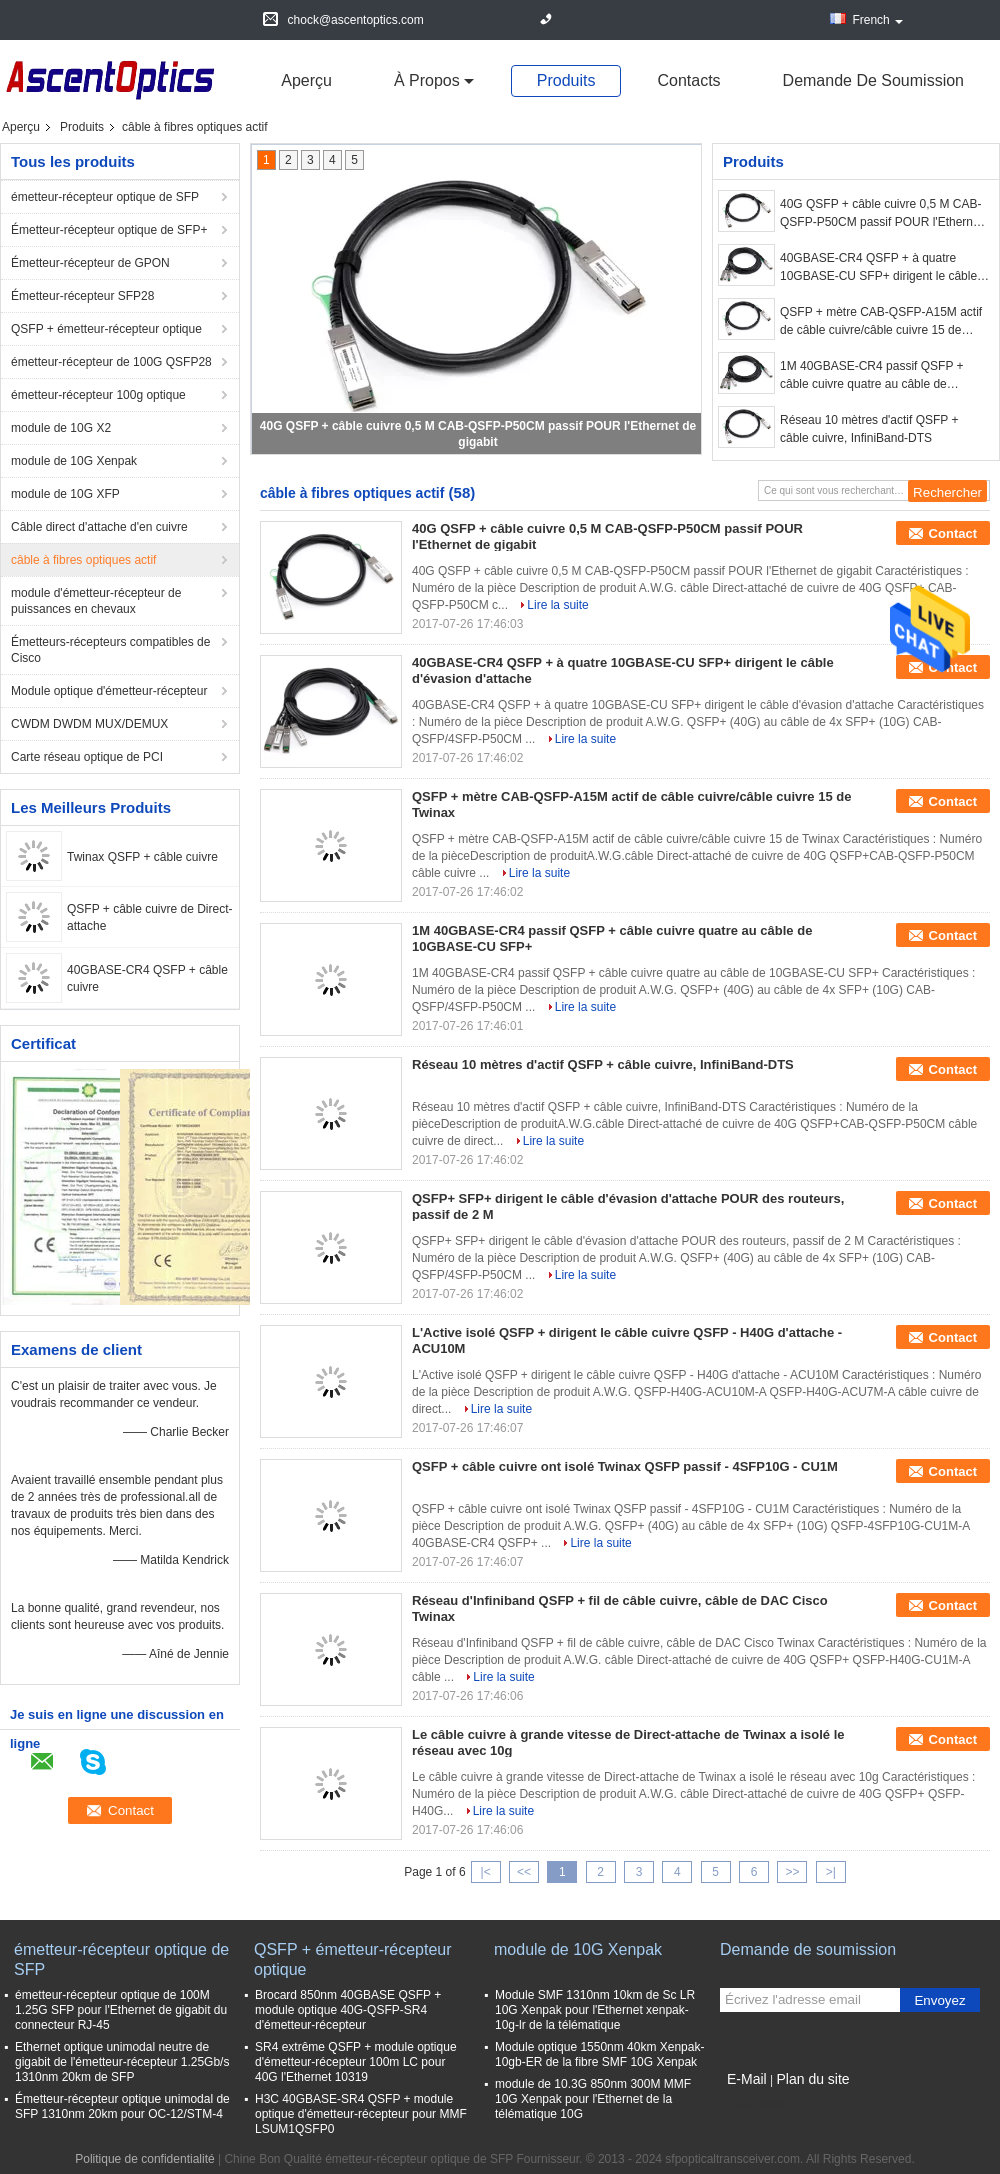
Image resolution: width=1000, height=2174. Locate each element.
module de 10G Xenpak (74, 461)
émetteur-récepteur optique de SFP (105, 197)
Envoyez (939, 2000)
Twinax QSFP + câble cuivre (142, 857)
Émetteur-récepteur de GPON (90, 263)
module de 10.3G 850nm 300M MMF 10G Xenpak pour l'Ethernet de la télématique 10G (593, 2099)
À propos (427, 80)
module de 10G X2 (61, 428)
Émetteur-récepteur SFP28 (82, 296)
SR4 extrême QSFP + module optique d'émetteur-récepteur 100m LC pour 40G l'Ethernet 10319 (356, 2062)
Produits (566, 80)
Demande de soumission (873, 80)
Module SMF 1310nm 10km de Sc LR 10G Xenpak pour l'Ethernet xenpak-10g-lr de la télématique (595, 2010)
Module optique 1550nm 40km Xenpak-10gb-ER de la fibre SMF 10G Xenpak (599, 2054)
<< (524, 1872)
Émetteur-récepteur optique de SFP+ (109, 230)
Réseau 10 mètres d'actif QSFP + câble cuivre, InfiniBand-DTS (869, 429)
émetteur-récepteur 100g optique (98, 395)
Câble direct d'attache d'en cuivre (99, 527)
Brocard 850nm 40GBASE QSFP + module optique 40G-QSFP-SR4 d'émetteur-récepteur (348, 2010)
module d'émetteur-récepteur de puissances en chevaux (96, 601)
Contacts (688, 80)
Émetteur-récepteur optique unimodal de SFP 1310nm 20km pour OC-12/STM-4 (122, 2106)
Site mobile (755, 2104)
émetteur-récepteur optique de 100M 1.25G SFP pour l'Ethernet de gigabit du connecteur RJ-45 (121, 2010)
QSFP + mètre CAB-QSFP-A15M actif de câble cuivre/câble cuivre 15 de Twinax (881, 322)
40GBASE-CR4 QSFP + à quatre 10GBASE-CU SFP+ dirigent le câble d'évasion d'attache (878, 268)
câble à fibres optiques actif (83, 560)
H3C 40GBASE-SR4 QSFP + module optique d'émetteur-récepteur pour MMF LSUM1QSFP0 (361, 2114)
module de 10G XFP (65, 494)
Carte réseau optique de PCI (87, 757)
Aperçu (306, 80)
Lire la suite (557, 605)
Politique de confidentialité (144, 2159)
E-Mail (747, 2079)
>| (831, 1872)
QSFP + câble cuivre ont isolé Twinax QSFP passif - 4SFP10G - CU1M (625, 1466)
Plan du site (812, 2079)
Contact (953, 533)
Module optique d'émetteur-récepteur (109, 691)
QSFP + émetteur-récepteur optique (106, 329)
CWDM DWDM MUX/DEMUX (89, 724)
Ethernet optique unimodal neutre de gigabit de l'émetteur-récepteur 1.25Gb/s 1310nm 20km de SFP (122, 2062)
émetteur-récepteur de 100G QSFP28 (111, 362)
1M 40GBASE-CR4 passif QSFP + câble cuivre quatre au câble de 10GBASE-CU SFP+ (872, 376)
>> (792, 1872)
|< (486, 1872)
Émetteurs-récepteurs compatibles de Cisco (110, 650)
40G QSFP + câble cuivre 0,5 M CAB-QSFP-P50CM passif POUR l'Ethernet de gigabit (881, 214)
